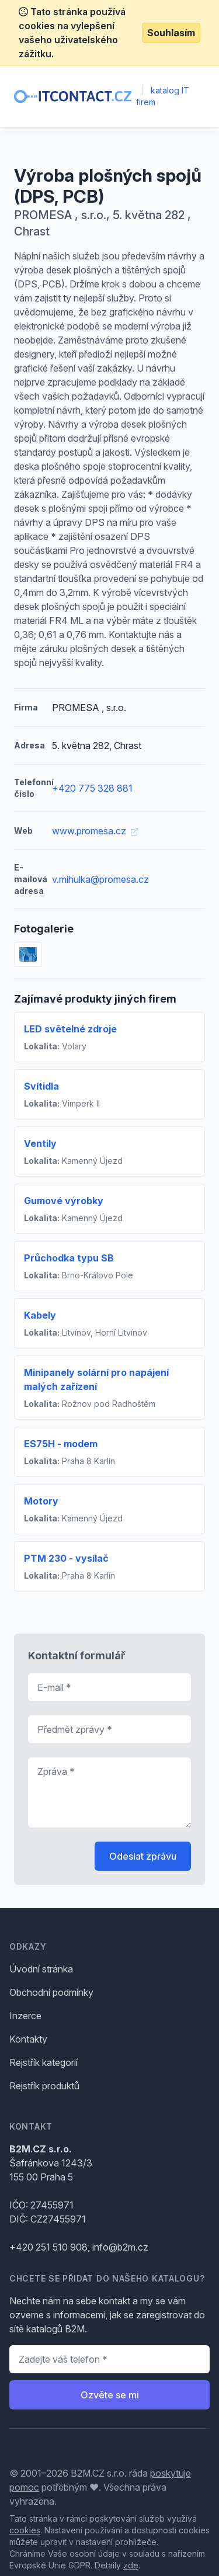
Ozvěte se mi (110, 2395)
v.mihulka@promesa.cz (100, 879)
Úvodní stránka (41, 1969)
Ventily (40, 1143)
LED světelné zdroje (70, 1029)
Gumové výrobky (63, 1200)
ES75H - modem (61, 1444)
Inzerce (25, 2016)
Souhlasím (171, 33)
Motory (41, 1501)
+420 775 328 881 (92, 788)
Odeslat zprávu (142, 1856)
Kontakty (28, 2039)
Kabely (40, 1315)
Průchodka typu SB (69, 1258)
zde (130, 2565)
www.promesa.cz (95, 831)
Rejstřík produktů (44, 2086)
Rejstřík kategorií (43, 2062)
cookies (24, 2530)
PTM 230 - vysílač (66, 1558)
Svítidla (41, 1086)
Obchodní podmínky (51, 1992)
